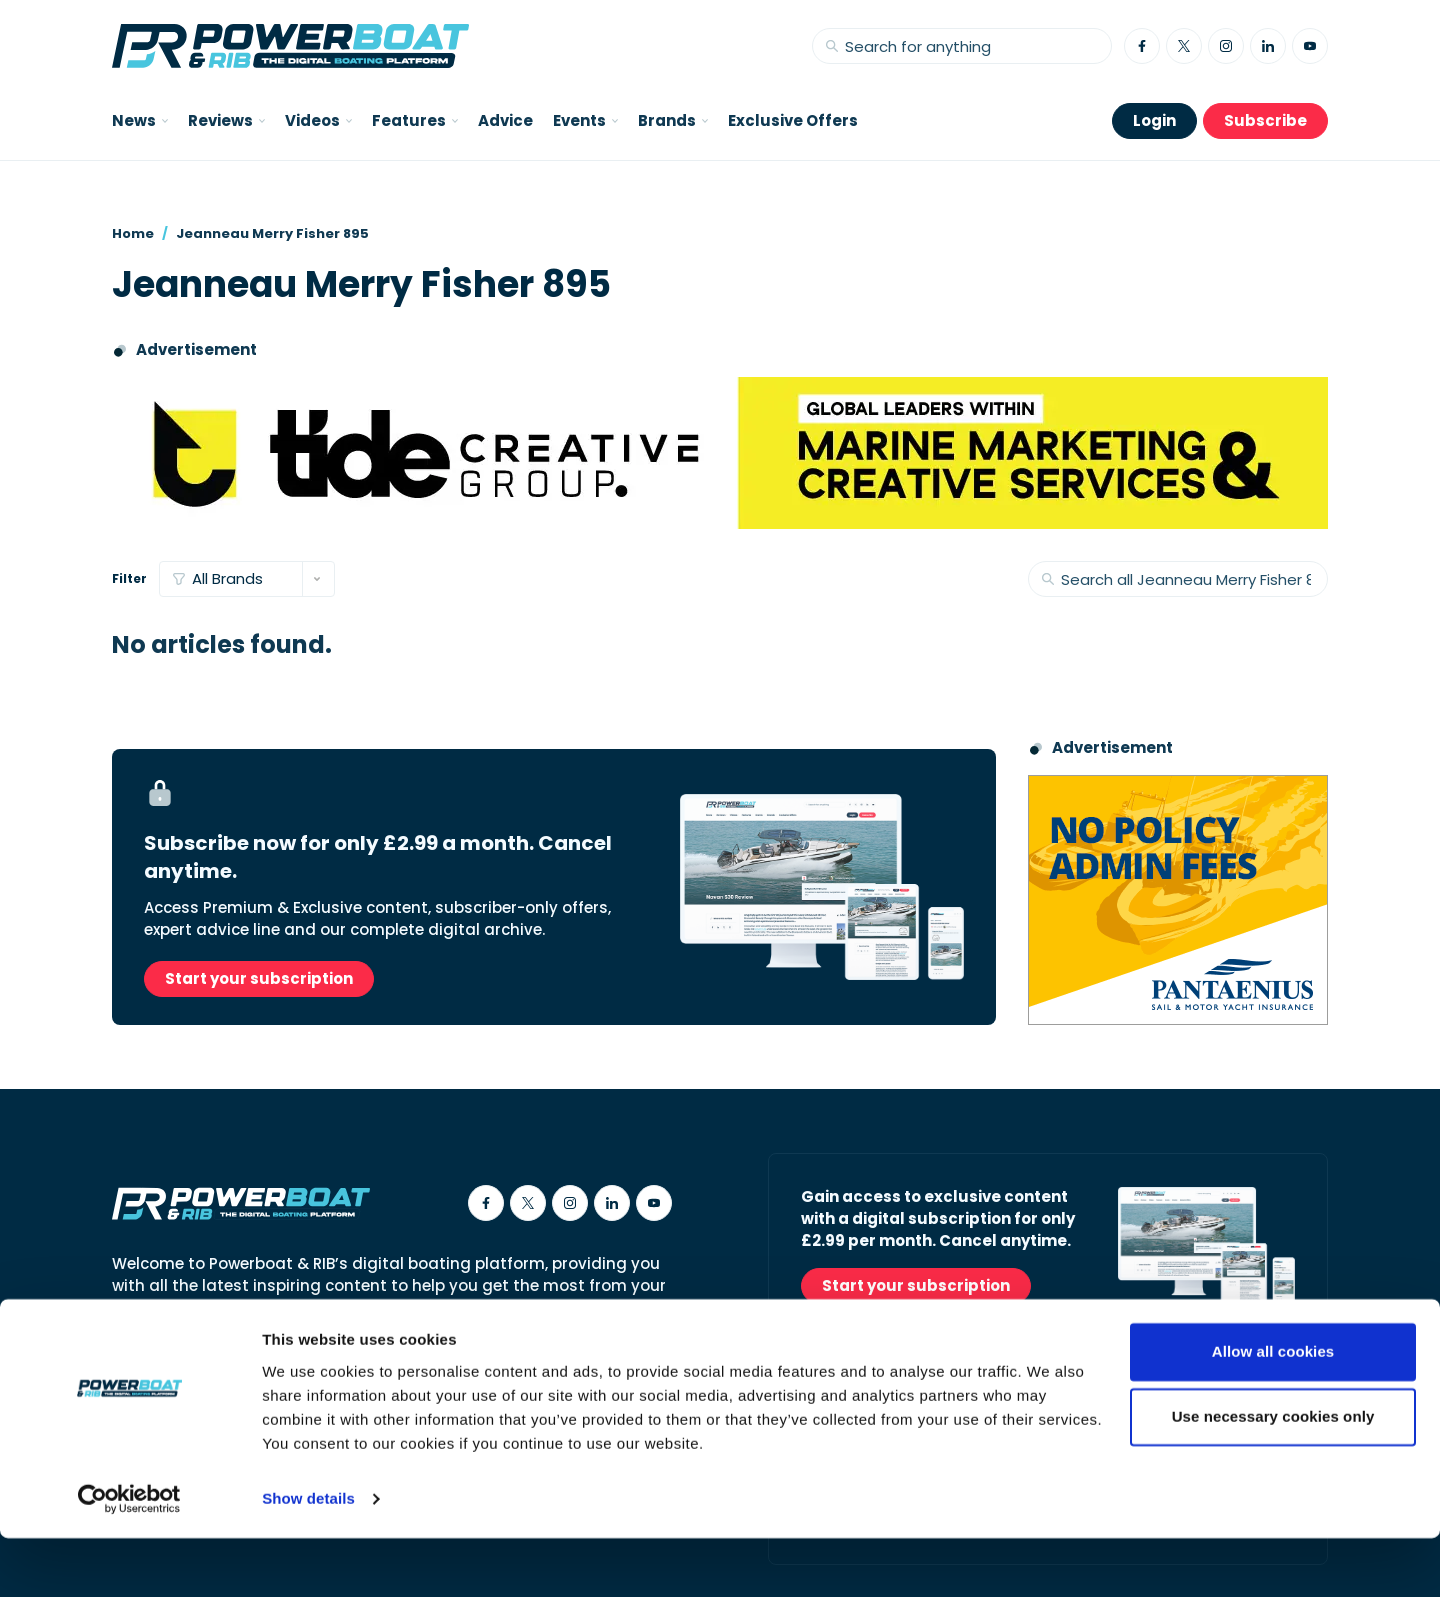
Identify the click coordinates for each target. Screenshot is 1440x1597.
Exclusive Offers (793, 120)
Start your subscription (259, 978)
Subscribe (1265, 120)
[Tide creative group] (720, 453)
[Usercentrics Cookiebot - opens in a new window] (129, 1558)
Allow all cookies (1273, 1410)
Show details (308, 1557)
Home (133, 233)
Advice (505, 120)
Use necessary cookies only (1273, 1475)
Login (1154, 120)
